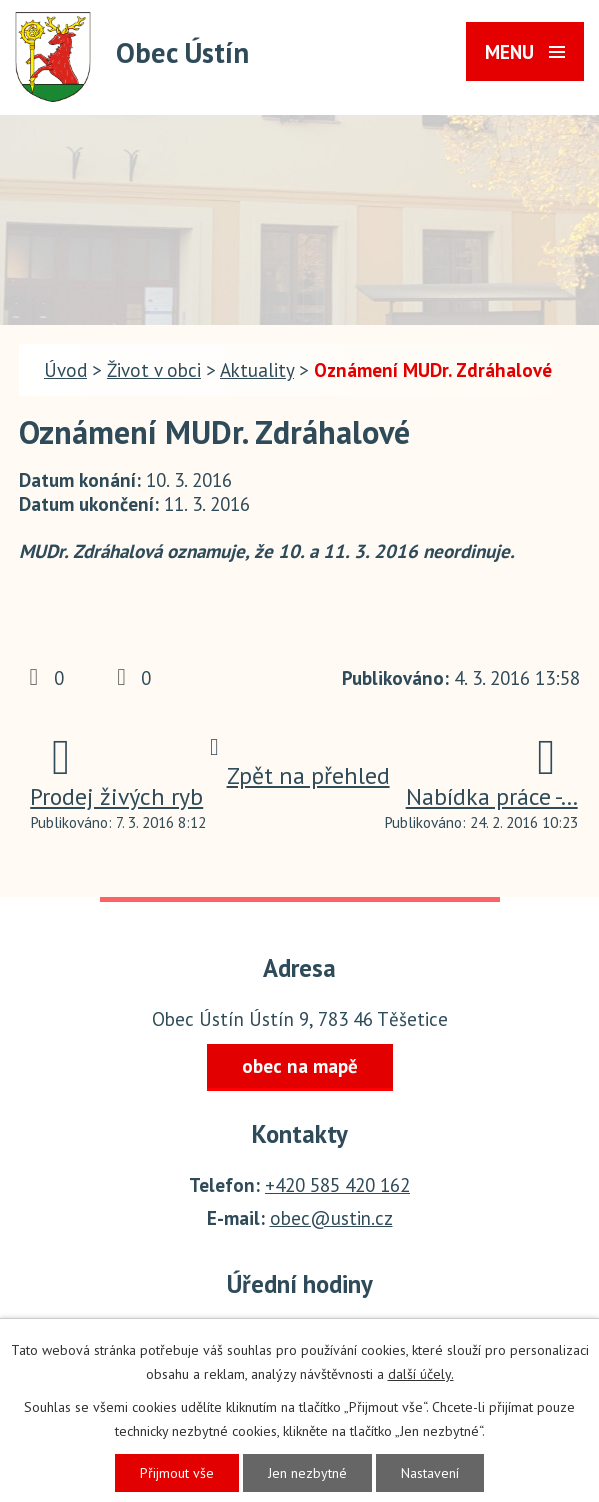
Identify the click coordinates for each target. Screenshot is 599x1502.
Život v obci (154, 370)
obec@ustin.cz (331, 1218)
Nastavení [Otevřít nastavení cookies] (430, 1473)
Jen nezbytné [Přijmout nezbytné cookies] (307, 1473)
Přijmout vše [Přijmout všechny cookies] (177, 1473)
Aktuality (257, 370)
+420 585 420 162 (337, 1185)
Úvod (65, 370)
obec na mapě (300, 1066)
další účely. (421, 1374)
